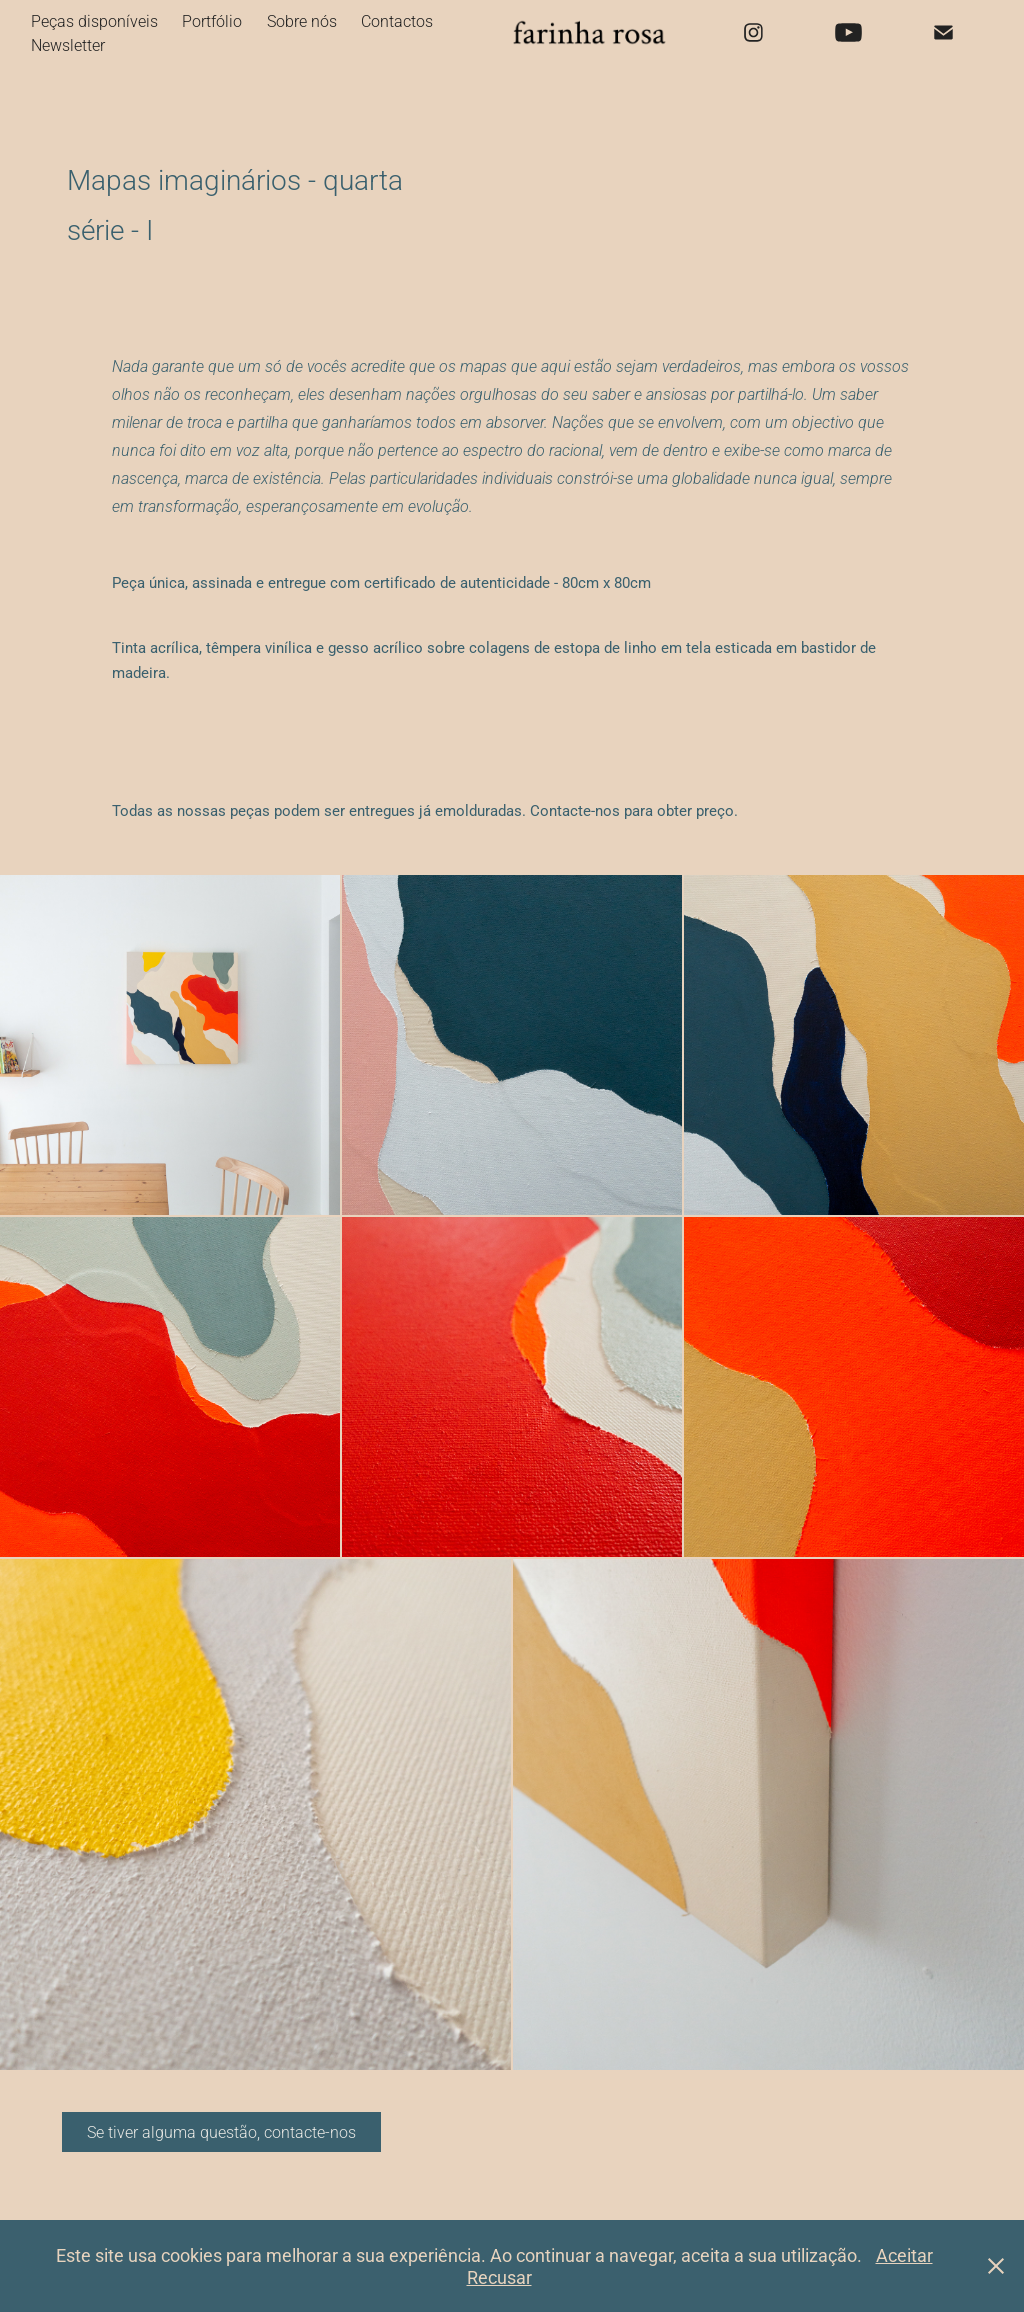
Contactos (397, 20)
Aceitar (904, 2255)
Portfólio (212, 20)
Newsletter (68, 44)
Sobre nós (302, 20)
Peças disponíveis (94, 20)
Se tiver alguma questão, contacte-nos (221, 2131)
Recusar (499, 2277)
